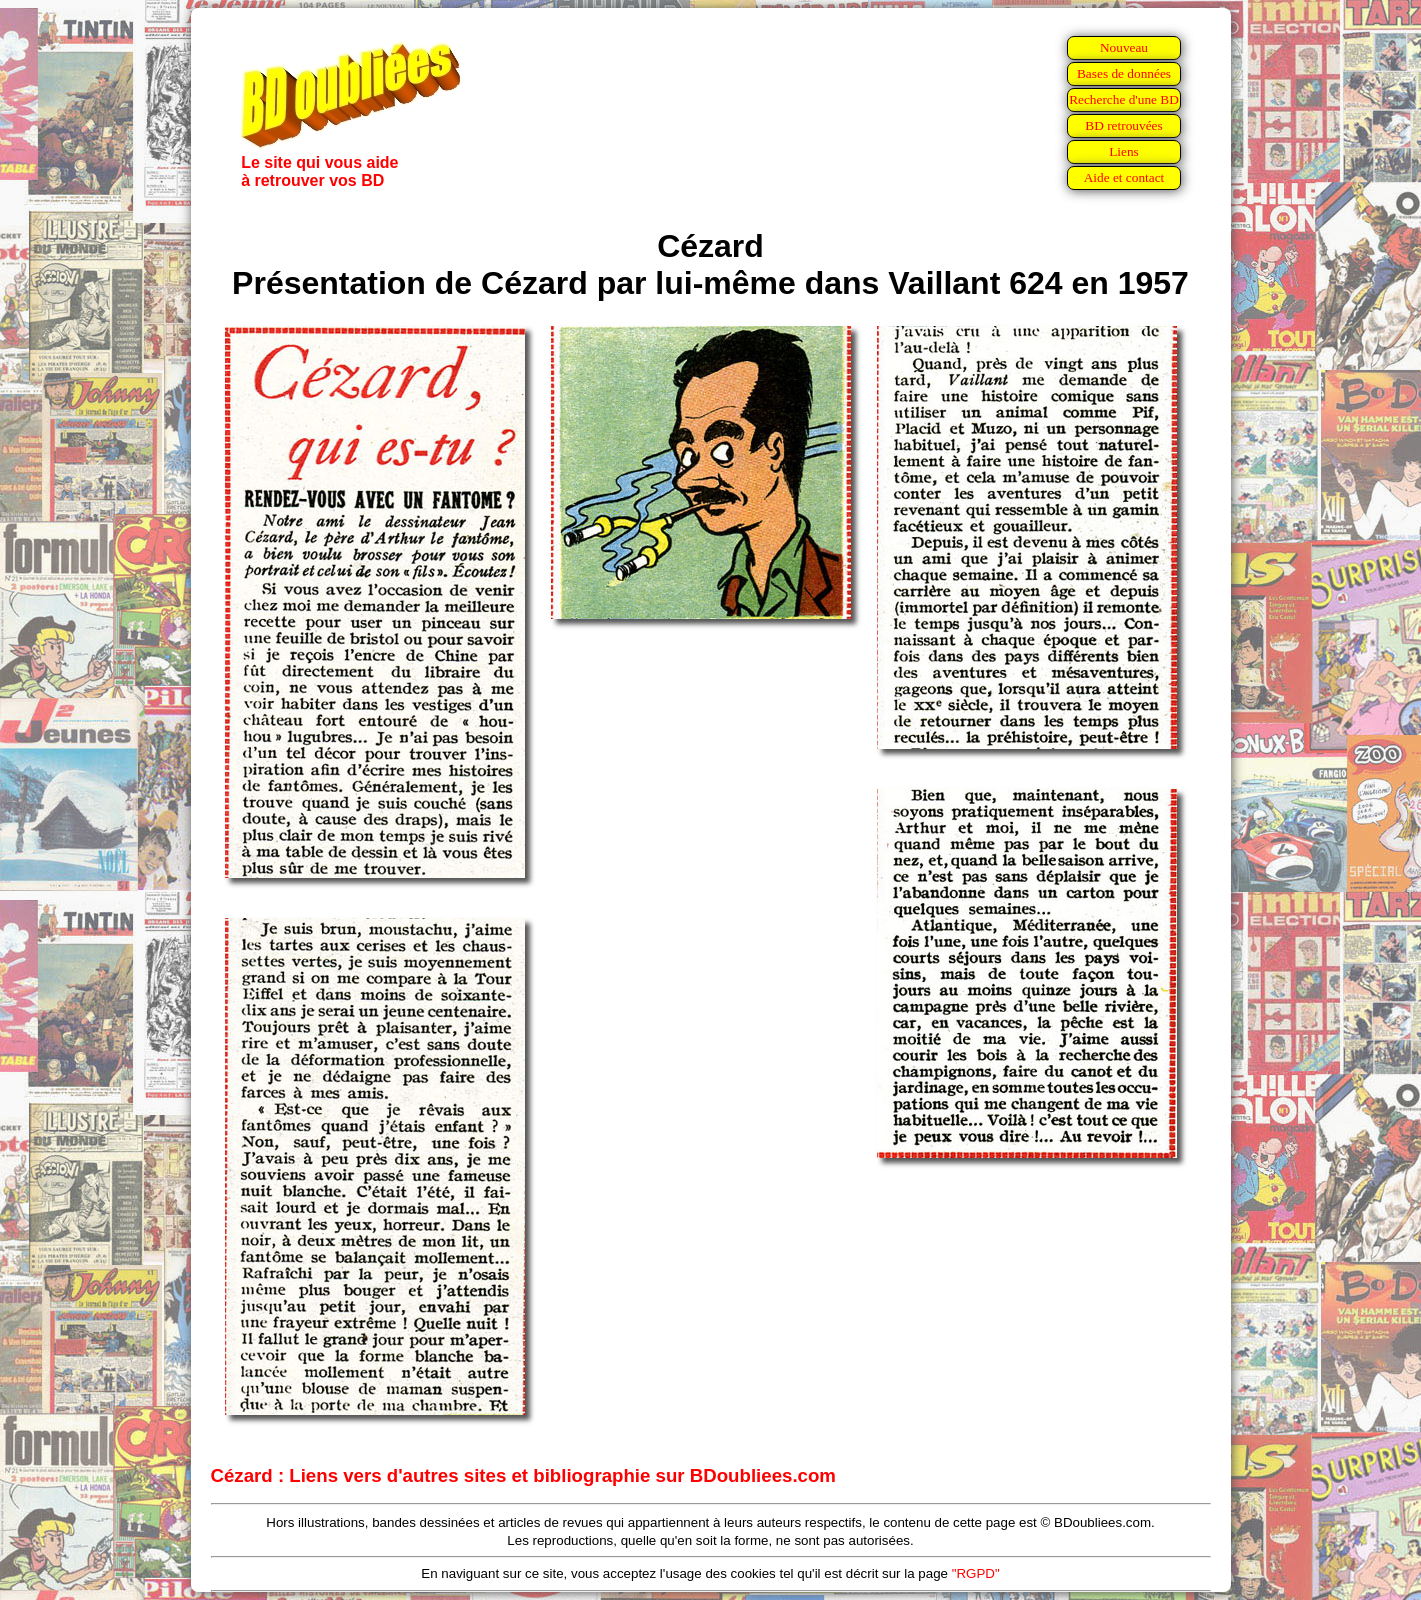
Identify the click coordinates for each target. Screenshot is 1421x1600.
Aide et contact (1124, 177)
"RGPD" (976, 1573)
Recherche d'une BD (1124, 99)
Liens (1124, 151)
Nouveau (1124, 47)
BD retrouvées (1123, 125)
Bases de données (1124, 73)
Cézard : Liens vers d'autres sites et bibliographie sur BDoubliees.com (523, 1475)
